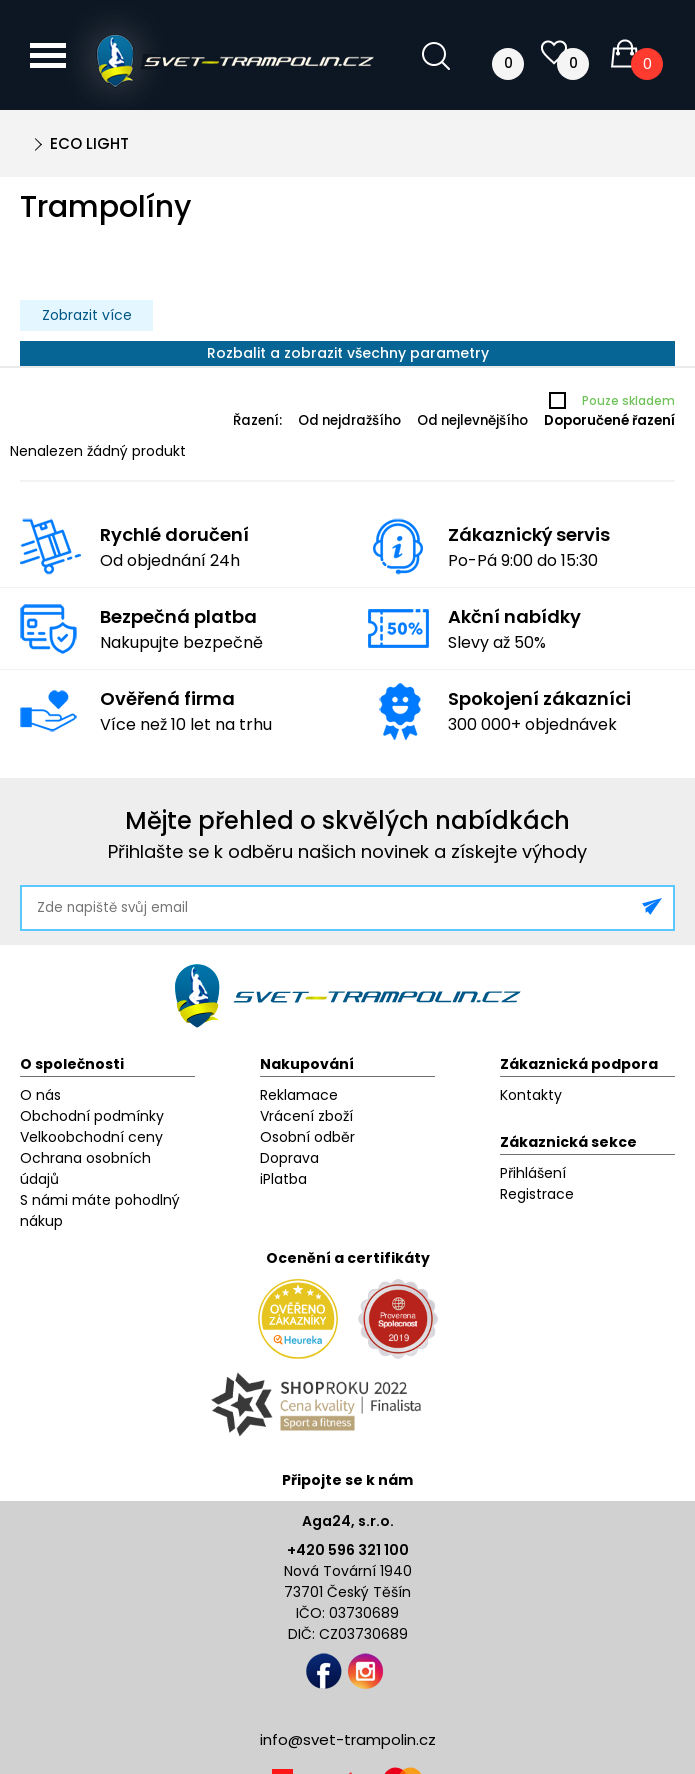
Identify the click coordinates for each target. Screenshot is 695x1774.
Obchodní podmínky (92, 1116)
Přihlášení (533, 1173)
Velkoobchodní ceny (91, 1137)
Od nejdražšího (349, 420)
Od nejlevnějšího (472, 420)
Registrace (537, 1194)
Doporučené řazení (609, 420)
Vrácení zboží (306, 1116)
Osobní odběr (307, 1137)
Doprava (289, 1158)
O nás (40, 1095)
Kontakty (531, 1095)
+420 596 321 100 (348, 1550)
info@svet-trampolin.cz (348, 1739)
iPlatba (283, 1179)
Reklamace (299, 1095)
